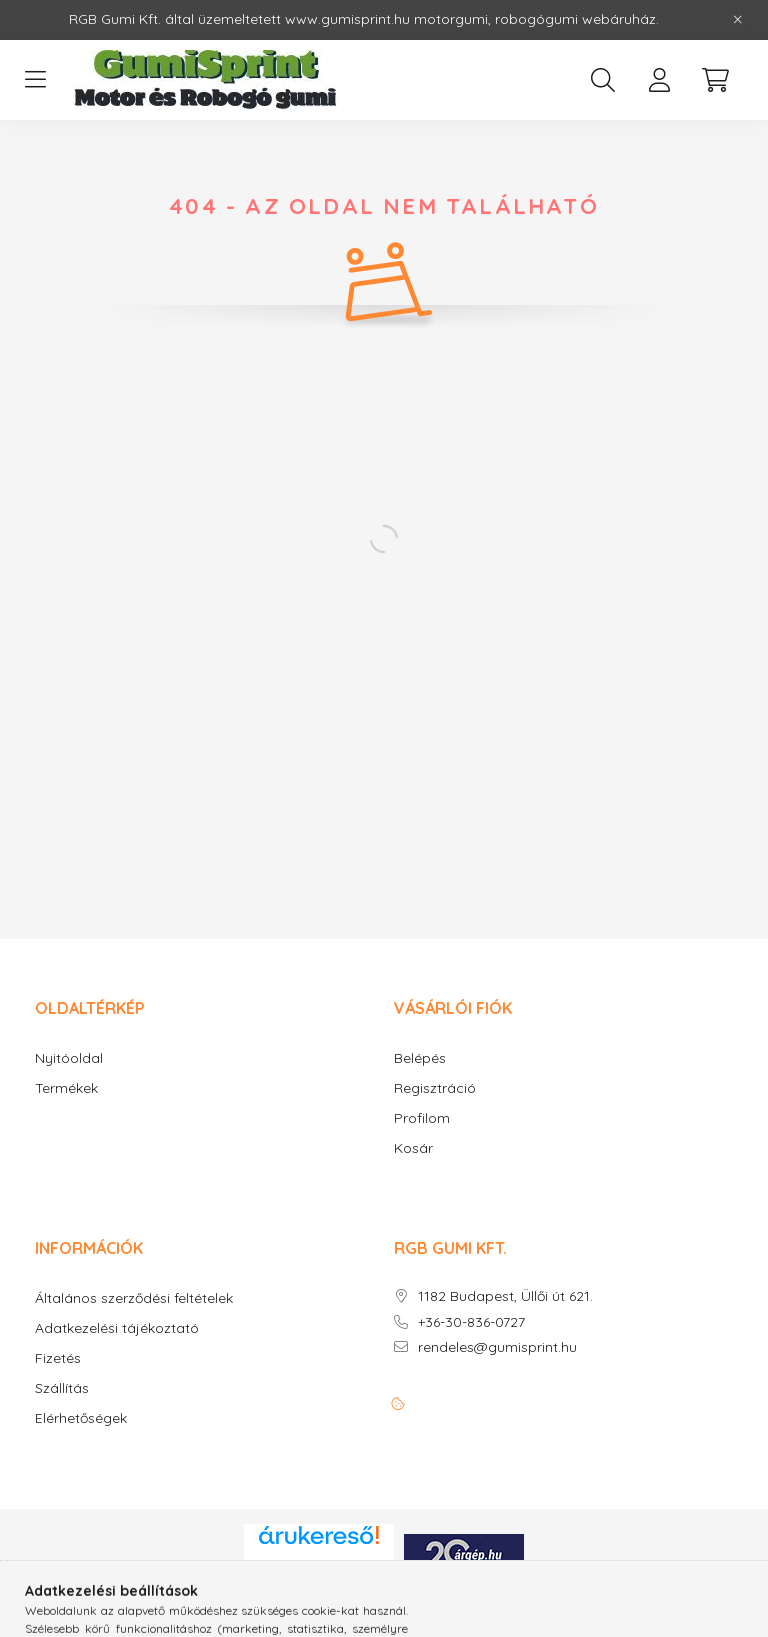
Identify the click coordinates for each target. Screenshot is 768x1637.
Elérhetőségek (81, 1418)
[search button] (603, 80)
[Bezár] (738, 20)
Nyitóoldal (69, 1058)
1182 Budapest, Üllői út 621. (505, 1296)
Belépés (420, 1058)
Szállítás (62, 1388)
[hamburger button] (35, 80)
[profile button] (659, 80)
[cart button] (715, 80)
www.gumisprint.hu (347, 19)
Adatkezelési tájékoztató (117, 1328)
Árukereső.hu (318, 1570)
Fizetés (58, 1358)
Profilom (422, 1118)
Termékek (66, 1088)
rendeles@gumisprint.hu (497, 1347)
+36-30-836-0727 (471, 1322)
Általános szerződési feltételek (134, 1298)
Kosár (413, 1148)
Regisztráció (435, 1088)
